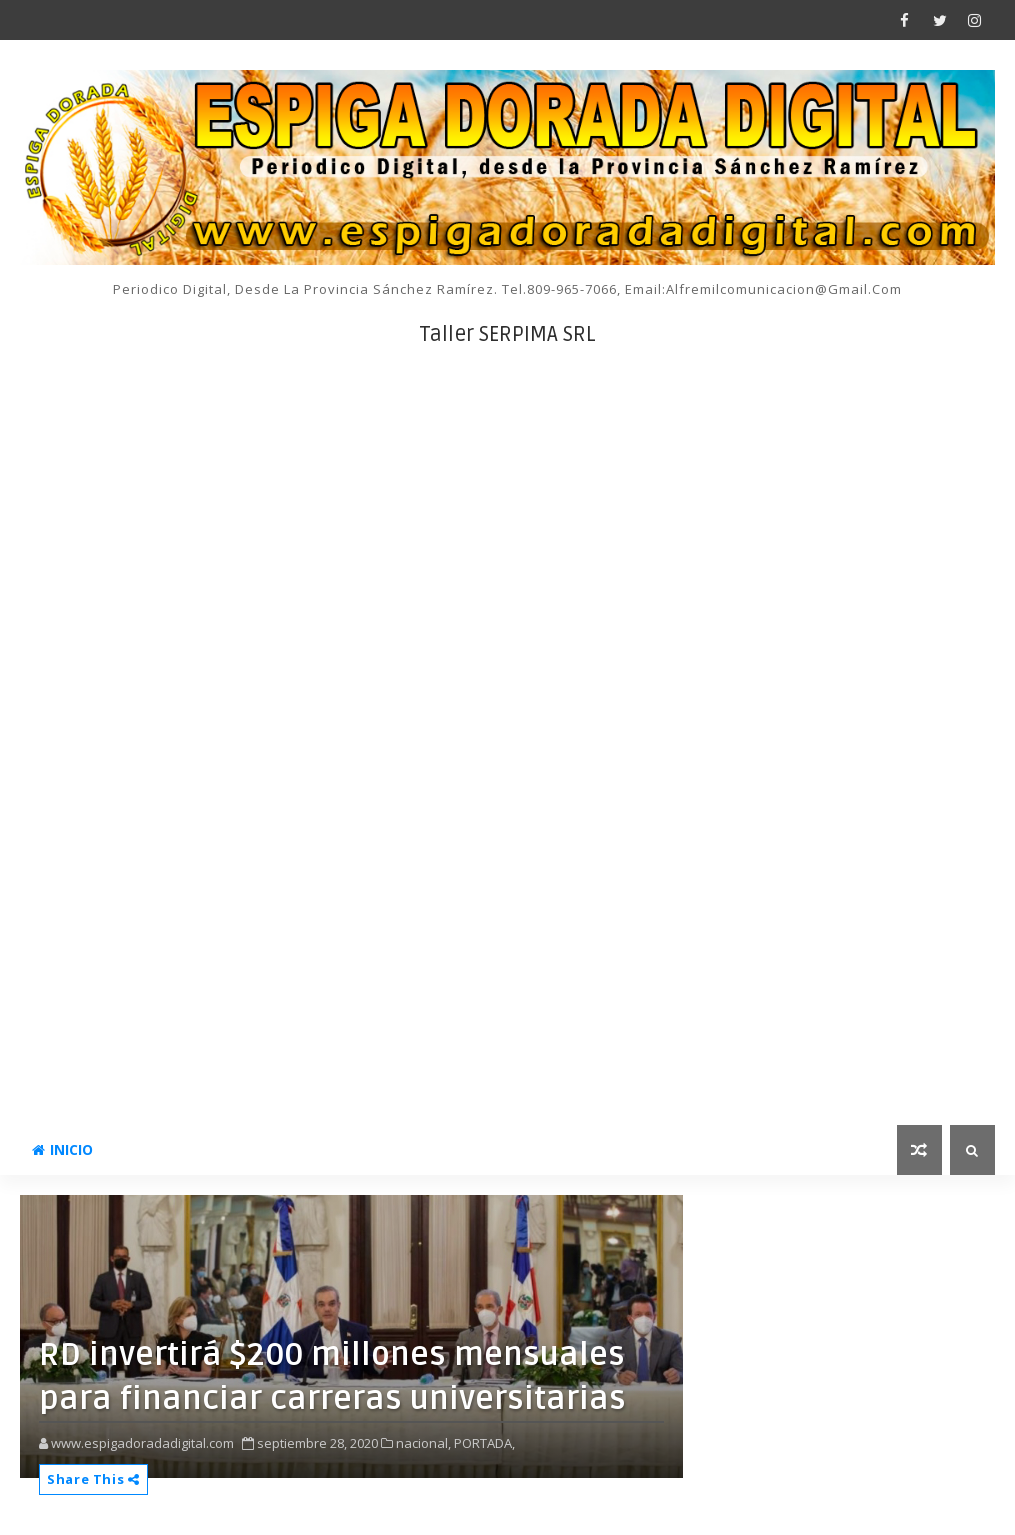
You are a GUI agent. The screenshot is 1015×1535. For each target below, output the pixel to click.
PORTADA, (484, 1443)
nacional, (423, 1443)
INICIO (62, 1149)
